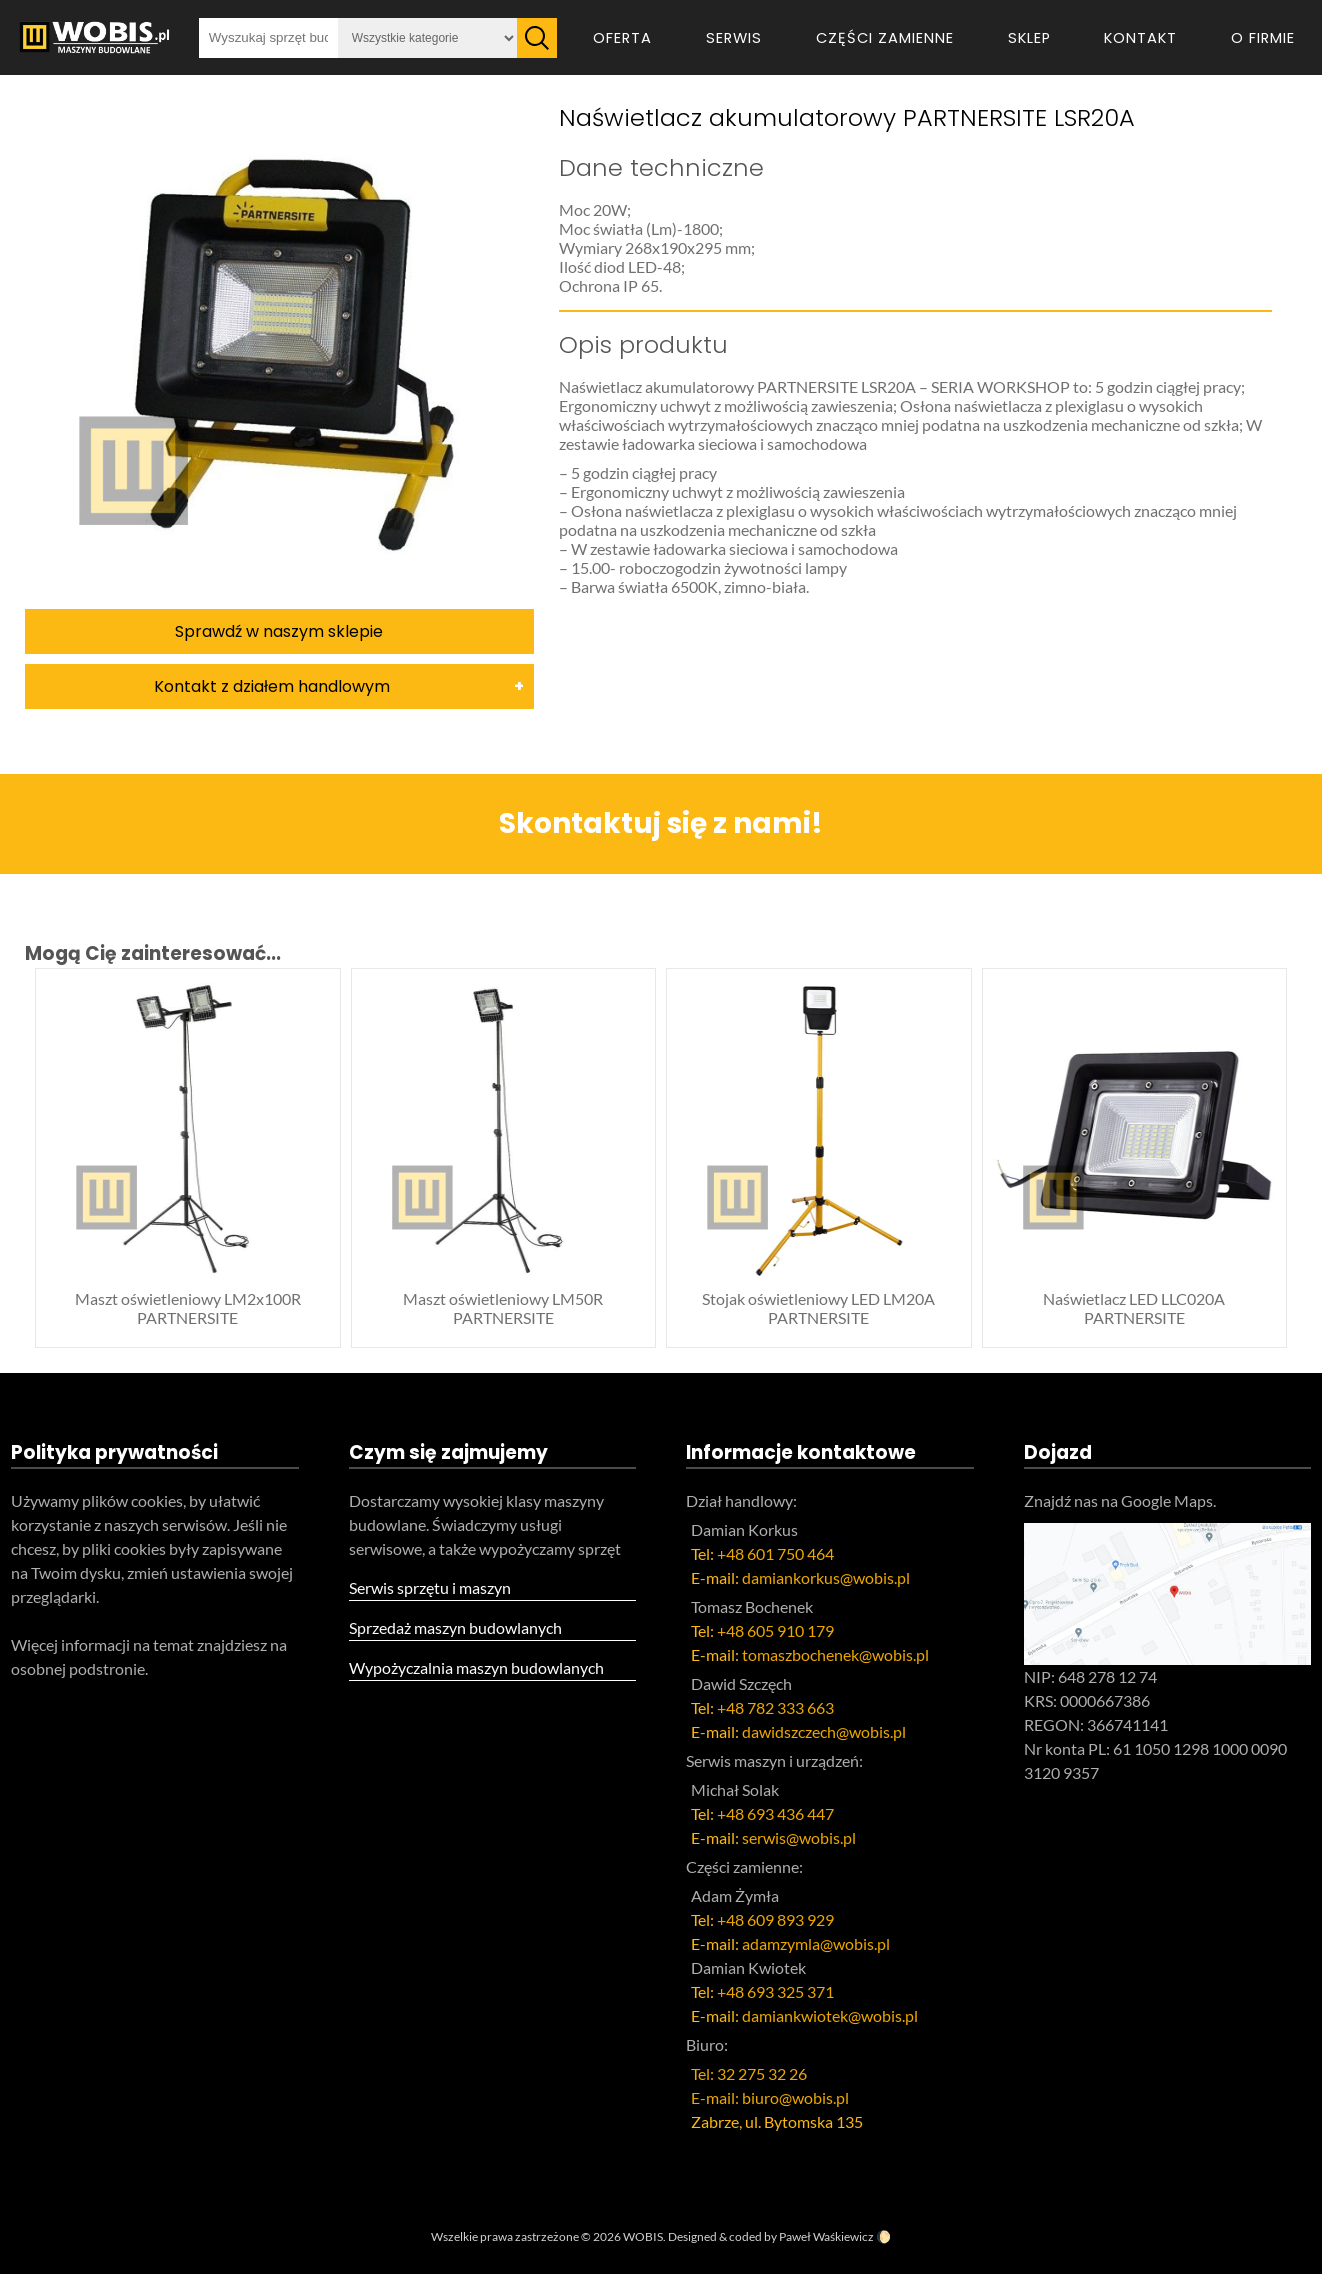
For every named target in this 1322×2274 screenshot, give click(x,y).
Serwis (734, 38)
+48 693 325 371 (775, 1991)
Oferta (622, 38)
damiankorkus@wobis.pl (826, 1577)
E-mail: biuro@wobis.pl (770, 2097)
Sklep (1029, 38)
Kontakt (1140, 38)
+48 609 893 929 (775, 1919)
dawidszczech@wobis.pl (824, 1731)
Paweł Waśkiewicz (826, 2236)
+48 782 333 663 (775, 1707)
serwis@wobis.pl (799, 1837)
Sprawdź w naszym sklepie (279, 631)
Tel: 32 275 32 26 (749, 2073)
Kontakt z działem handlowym (272, 686)
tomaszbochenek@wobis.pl (835, 1654)
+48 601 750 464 (775, 1553)
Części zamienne (885, 38)
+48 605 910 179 (775, 1630)
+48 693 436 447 (775, 1813)
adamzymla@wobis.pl (816, 1943)
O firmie (1263, 38)
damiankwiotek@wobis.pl (830, 2015)
